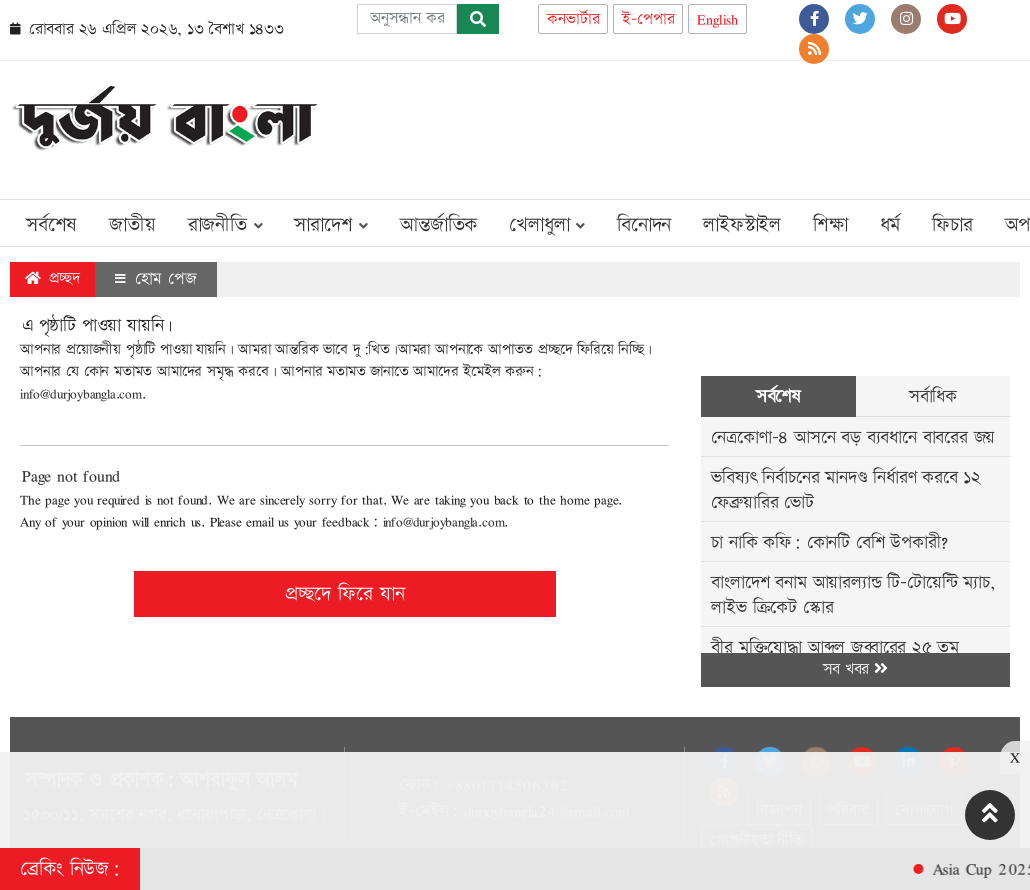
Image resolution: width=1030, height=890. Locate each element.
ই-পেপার (648, 19)
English (717, 19)
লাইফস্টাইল (742, 225)
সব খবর (855, 669)
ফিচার (952, 225)
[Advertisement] (656, 126)
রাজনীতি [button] (225, 225)
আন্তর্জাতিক (438, 225)
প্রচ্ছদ (52, 278)
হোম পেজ (156, 279)
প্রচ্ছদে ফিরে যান (345, 594)
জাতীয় (132, 225)
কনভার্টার (573, 19)
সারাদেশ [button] (331, 225)
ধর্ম (890, 225)
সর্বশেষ (51, 225)
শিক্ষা (830, 225)
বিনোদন (644, 225)
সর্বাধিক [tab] (933, 396)
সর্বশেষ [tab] (778, 396)
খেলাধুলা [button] (547, 225)
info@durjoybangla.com (81, 393)
